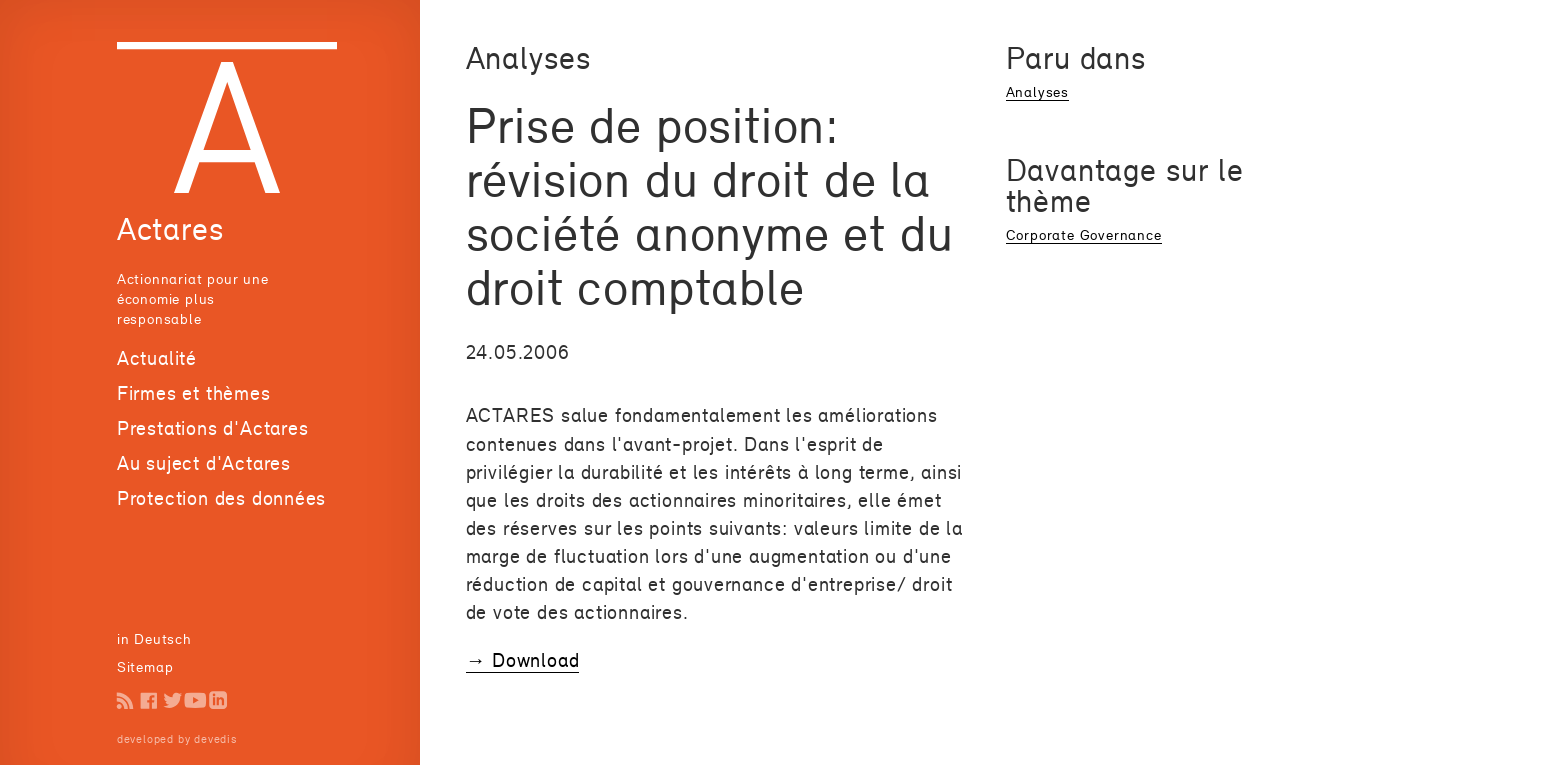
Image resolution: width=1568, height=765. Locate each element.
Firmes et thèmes (194, 393)
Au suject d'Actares (204, 463)
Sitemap (145, 666)
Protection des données (221, 498)
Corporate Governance (1084, 234)
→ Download (523, 660)
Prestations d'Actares (213, 428)
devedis (215, 739)
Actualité (157, 358)
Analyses (1037, 91)
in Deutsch (154, 638)
